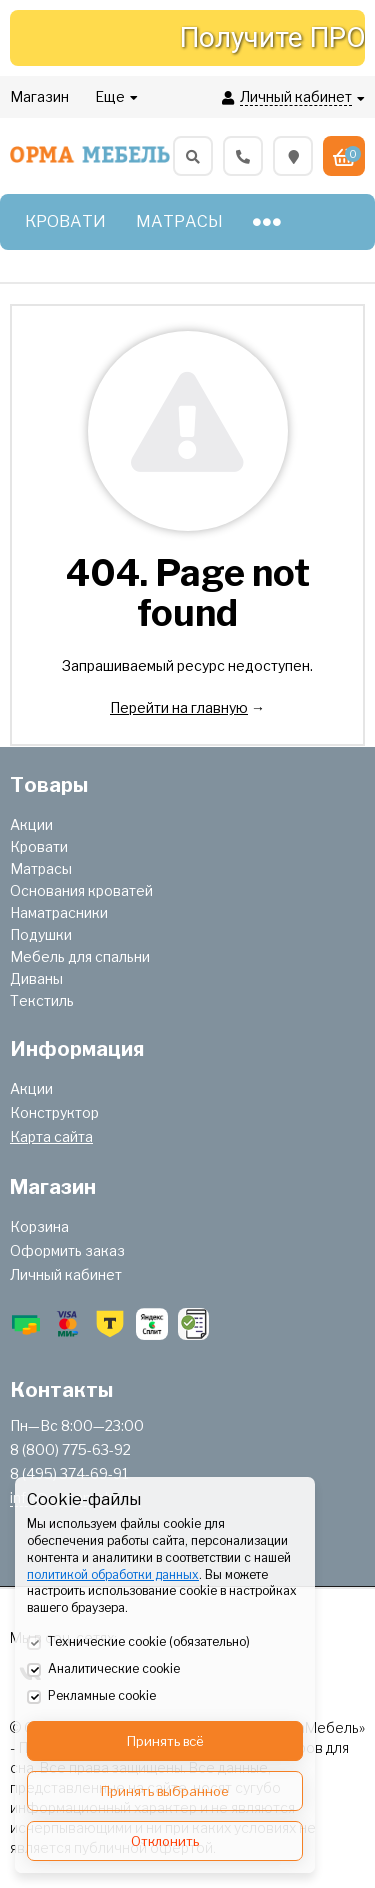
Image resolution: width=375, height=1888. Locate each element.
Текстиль (42, 1000)
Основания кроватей (81, 890)
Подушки (41, 934)
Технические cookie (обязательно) (138, 1643)
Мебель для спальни (80, 956)
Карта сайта (51, 1136)
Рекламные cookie (91, 1697)
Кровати (39, 846)
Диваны (36, 978)
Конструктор (54, 1112)
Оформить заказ (67, 1250)
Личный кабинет (66, 1274)
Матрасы (41, 868)
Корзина (39, 1226)
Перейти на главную (179, 707)
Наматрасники (59, 912)
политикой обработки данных (113, 1574)
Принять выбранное (165, 1791)
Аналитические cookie (103, 1670)
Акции (31, 824)
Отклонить (165, 1841)
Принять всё (165, 1741)
